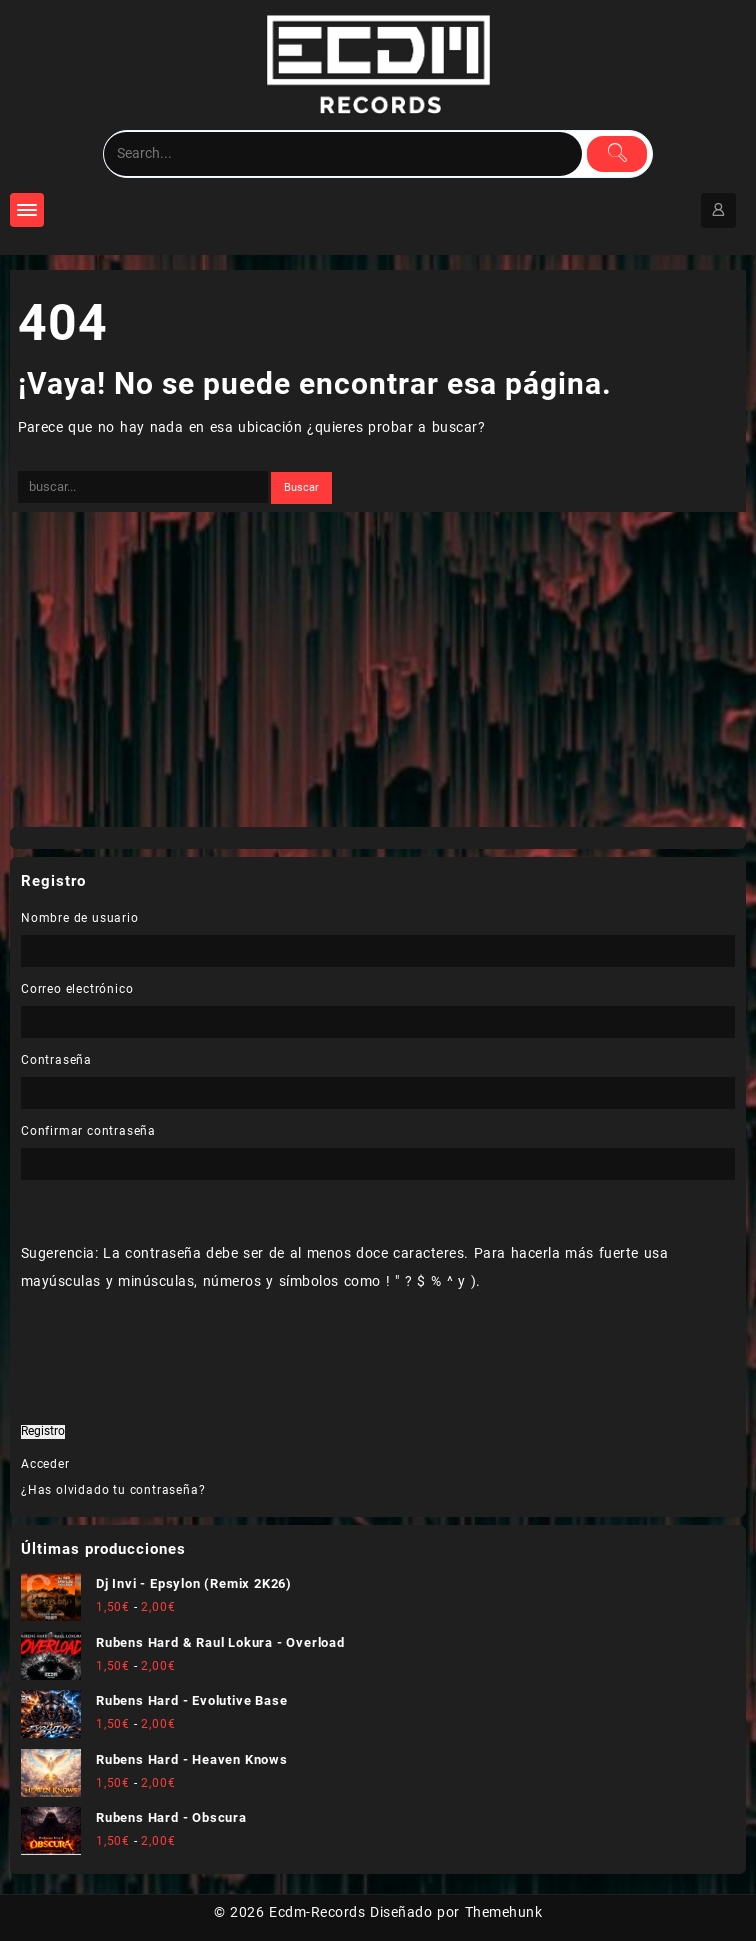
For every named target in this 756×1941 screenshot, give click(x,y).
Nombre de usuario (80, 918)
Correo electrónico (77, 989)
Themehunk (503, 1912)
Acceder (45, 1464)
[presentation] (158, 1397)
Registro (43, 1431)
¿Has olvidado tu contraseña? (113, 1490)
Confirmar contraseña (88, 1131)
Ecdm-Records (317, 1912)
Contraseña (56, 1060)
